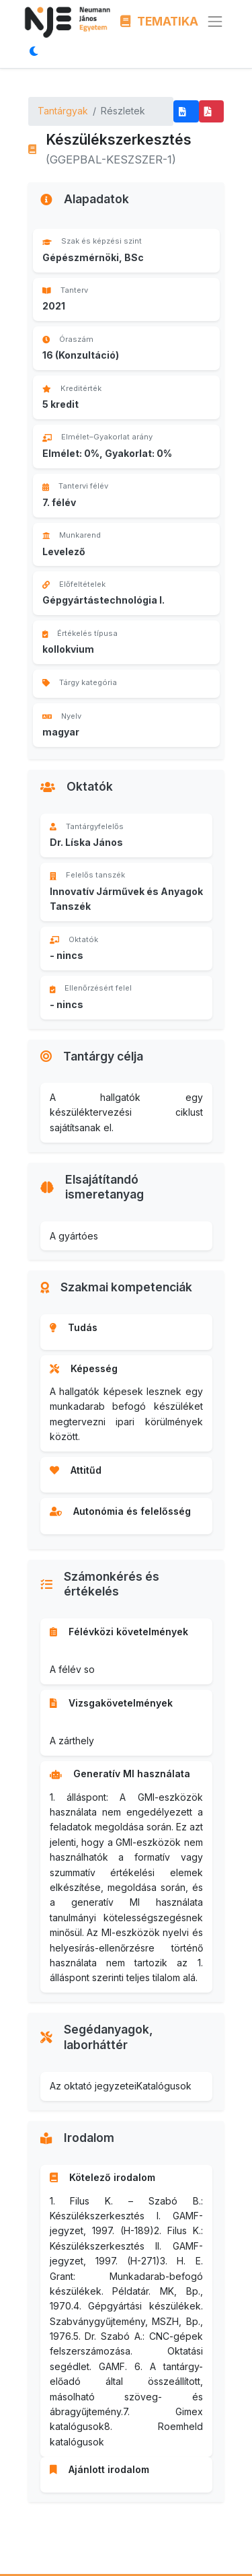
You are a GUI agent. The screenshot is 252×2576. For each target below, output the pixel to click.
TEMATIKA (159, 21)
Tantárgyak (63, 110)
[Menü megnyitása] (215, 22)
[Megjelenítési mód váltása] (37, 50)
